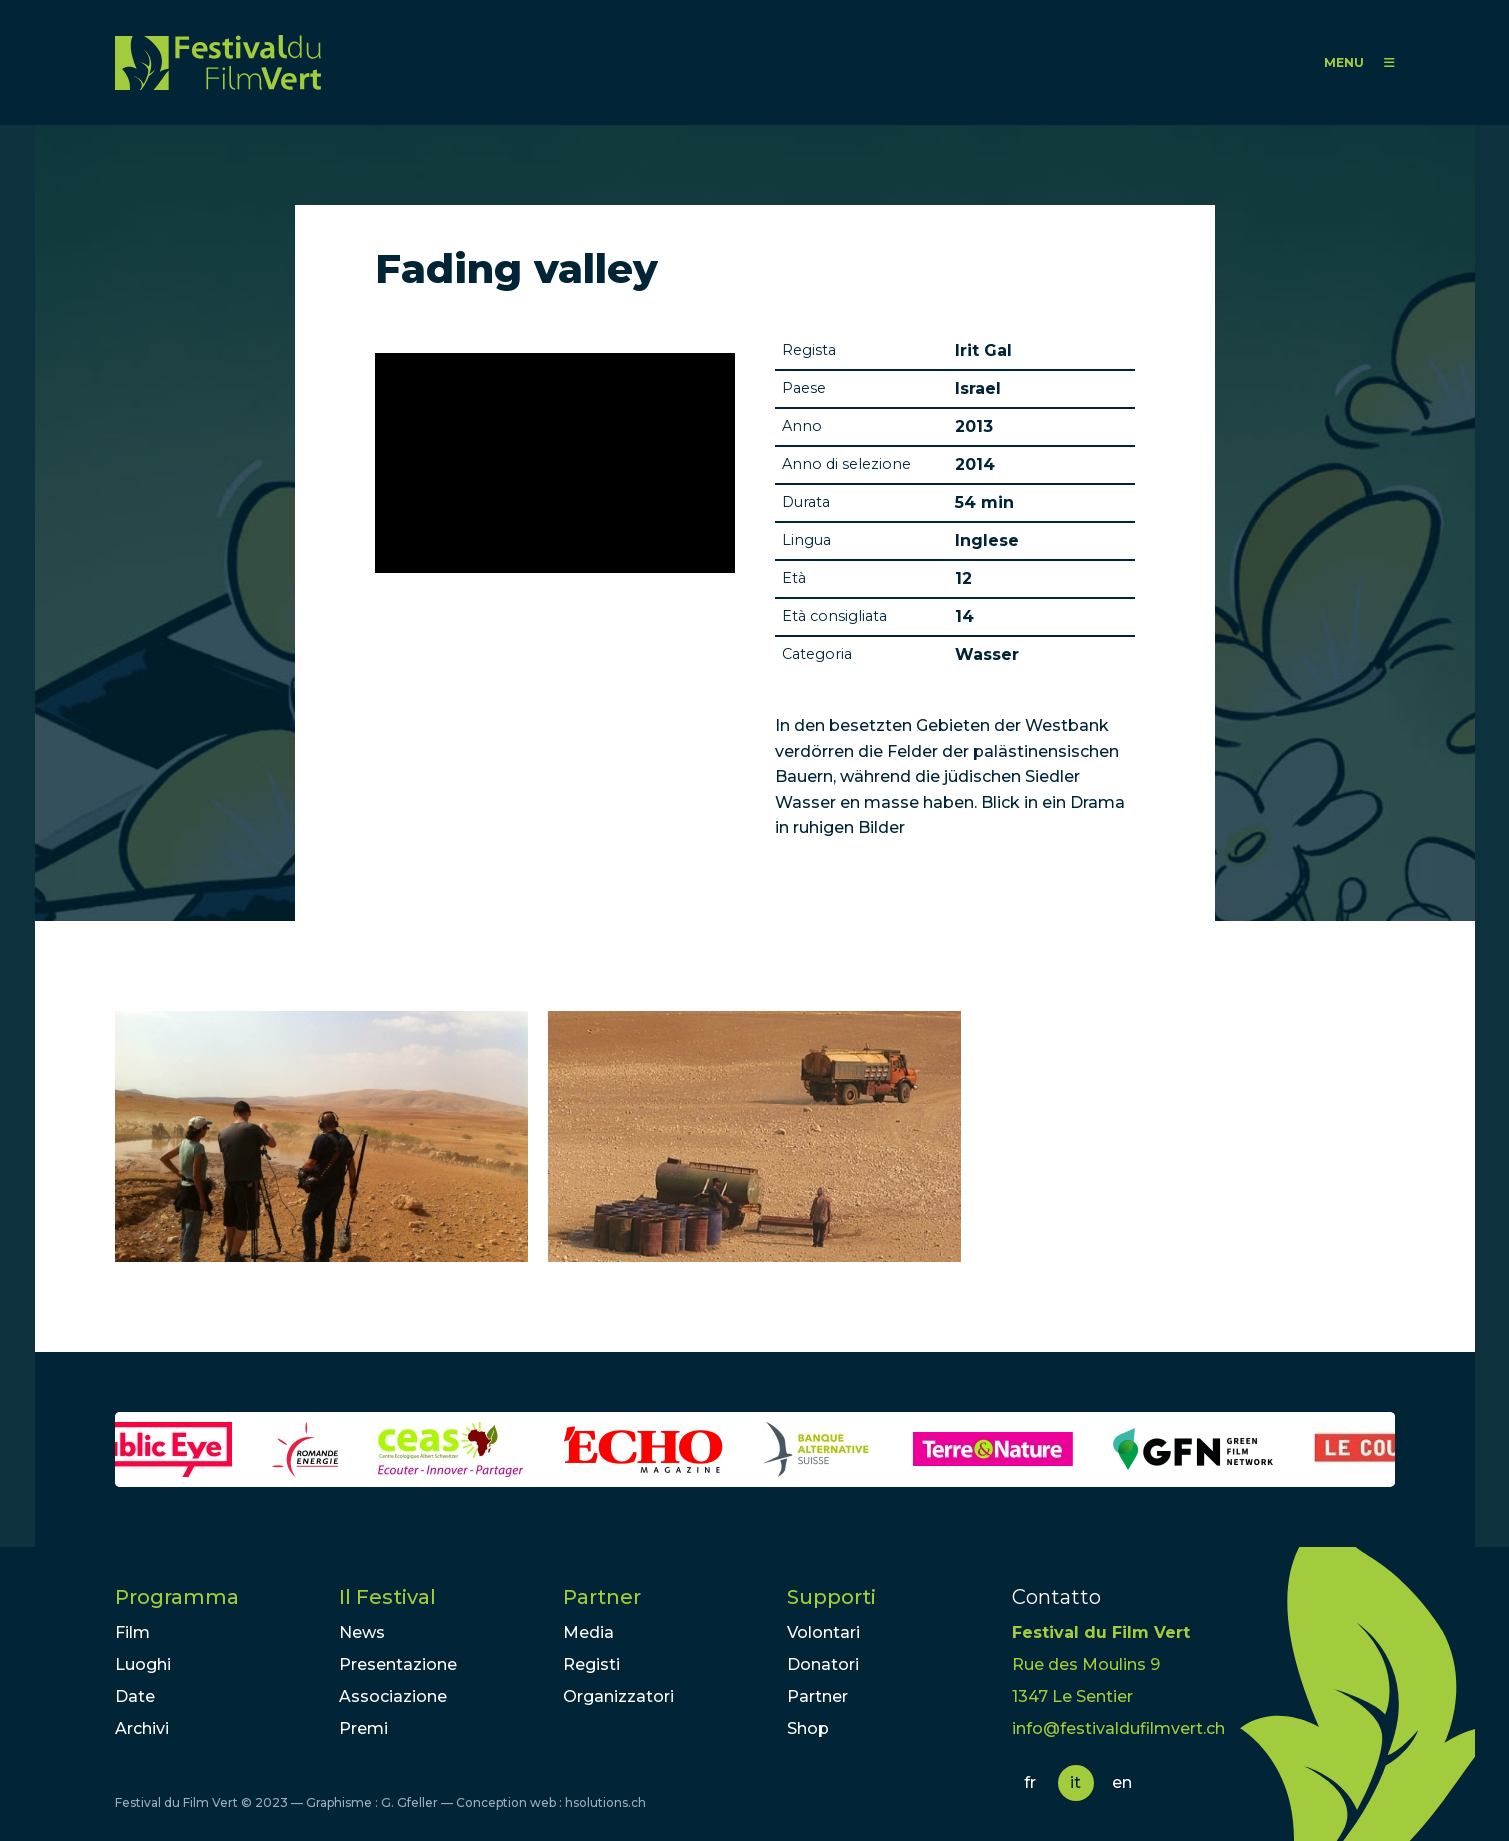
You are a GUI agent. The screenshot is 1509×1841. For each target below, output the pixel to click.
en (1122, 1782)
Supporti (831, 1597)
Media (588, 1632)
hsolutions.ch (605, 1802)
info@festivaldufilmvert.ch (1118, 1728)
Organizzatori (618, 1696)
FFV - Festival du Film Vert (218, 62)
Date (135, 1696)
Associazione (393, 1696)
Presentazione (398, 1664)
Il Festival (387, 1597)
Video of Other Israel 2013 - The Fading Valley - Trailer (555, 463)
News (362, 1632)
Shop (808, 1728)
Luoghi (143, 1664)
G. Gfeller (409, 1802)
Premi (363, 1728)
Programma (177, 1597)
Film (132, 1632)
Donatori (823, 1664)
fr (1030, 1782)
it (1075, 1782)
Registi (591, 1664)
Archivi (142, 1728)
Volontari (823, 1632)
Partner (602, 1597)
